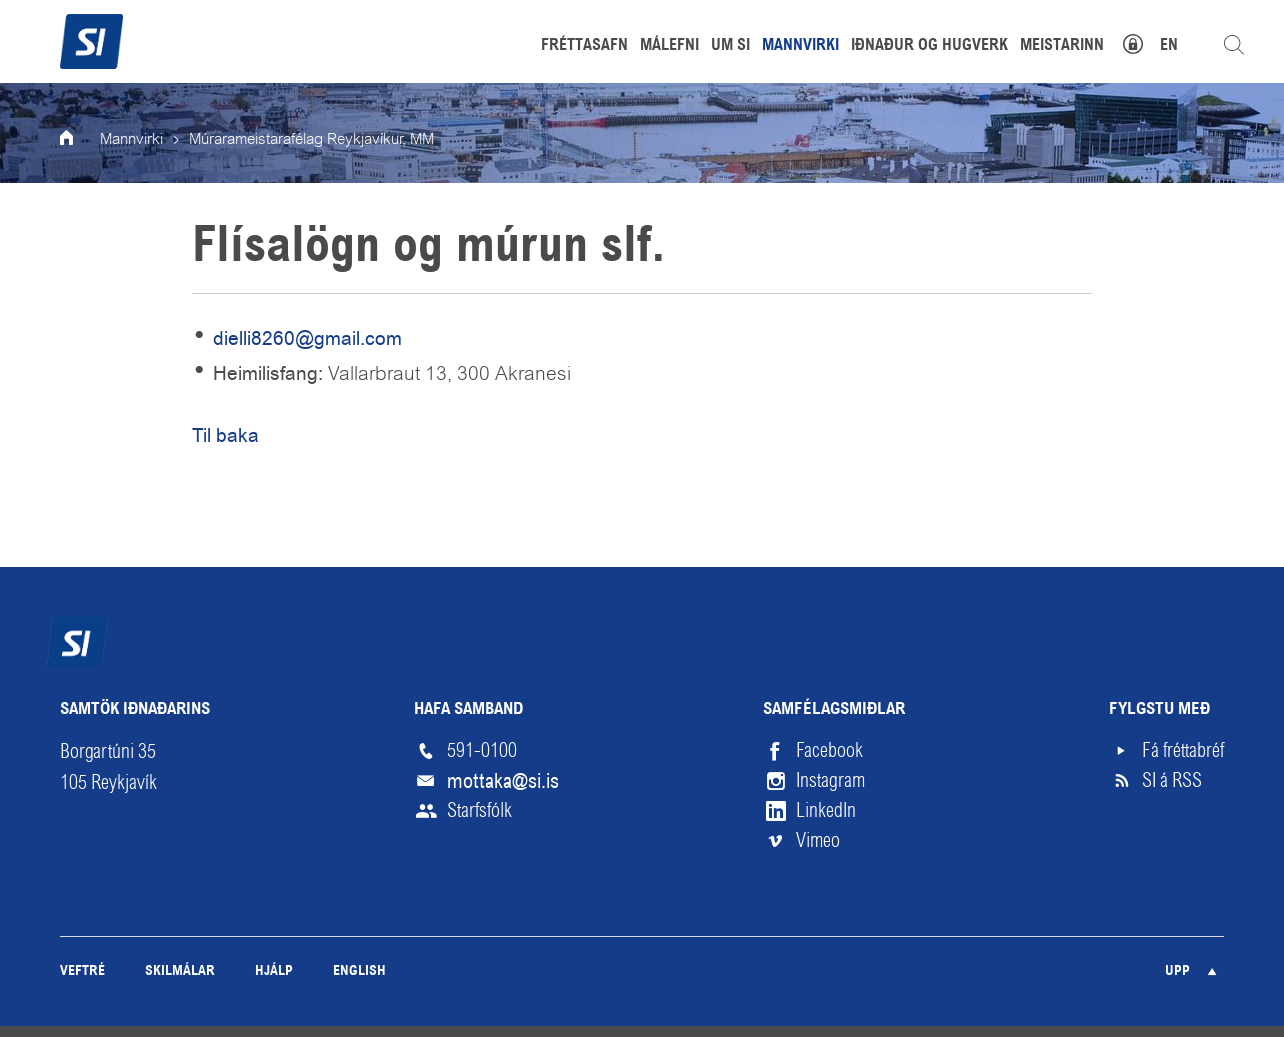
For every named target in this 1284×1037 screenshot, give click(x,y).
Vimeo (818, 840)
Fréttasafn (584, 46)
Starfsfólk (479, 810)
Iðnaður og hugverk (929, 46)
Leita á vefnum (1234, 45)
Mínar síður (1143, 41)
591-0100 (482, 750)
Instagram (830, 780)
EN (1169, 46)
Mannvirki (131, 140)
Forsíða (80, 140)
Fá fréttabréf (1183, 750)
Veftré (82, 971)
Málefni (669, 46)
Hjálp (274, 971)
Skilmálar (180, 971)
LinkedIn (826, 810)
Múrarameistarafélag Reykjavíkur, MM (311, 140)
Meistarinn (1062, 46)
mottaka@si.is (503, 781)
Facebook (829, 750)
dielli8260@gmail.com (307, 338)
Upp (1177, 971)
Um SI (730, 46)
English (359, 971)
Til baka (225, 435)
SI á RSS (1172, 780)
